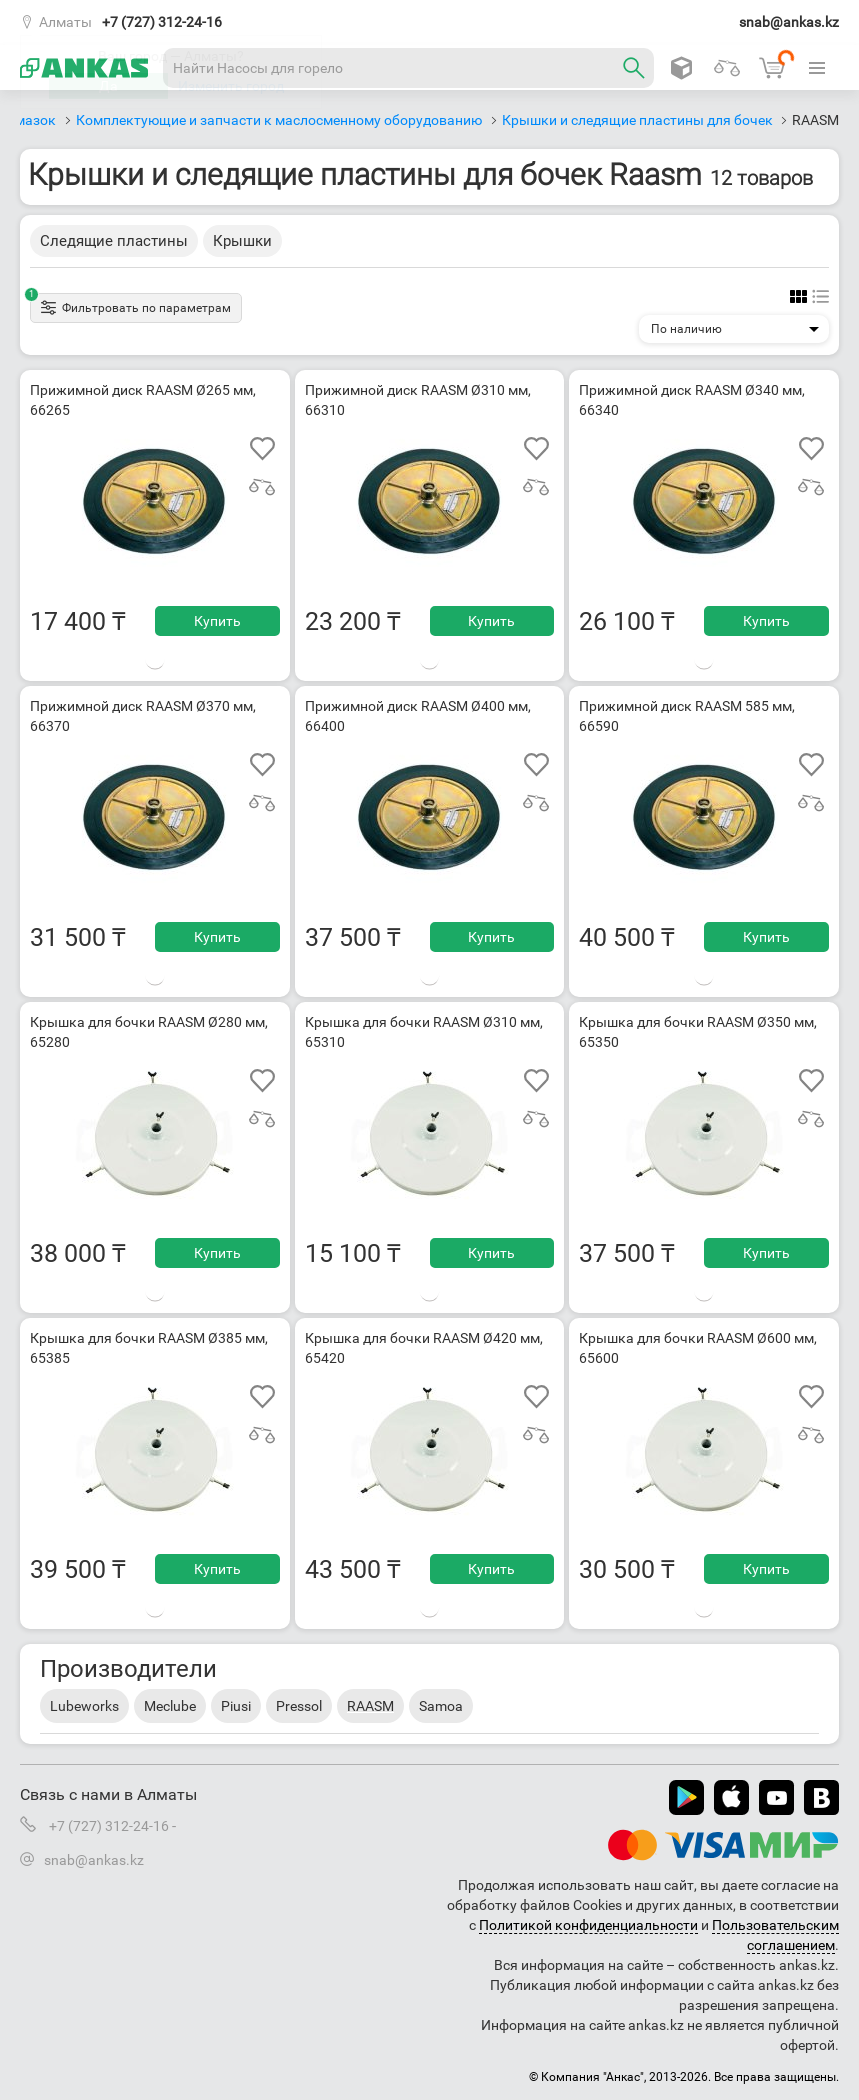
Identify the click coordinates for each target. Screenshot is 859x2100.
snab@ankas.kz (789, 22)
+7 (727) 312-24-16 (162, 22)
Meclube (170, 1706)
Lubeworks (84, 1706)
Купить (217, 621)
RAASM (370, 1706)
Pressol (299, 1706)
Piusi (236, 1706)
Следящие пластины (114, 241)
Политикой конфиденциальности (588, 1925)
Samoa (441, 1706)
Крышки (242, 241)
